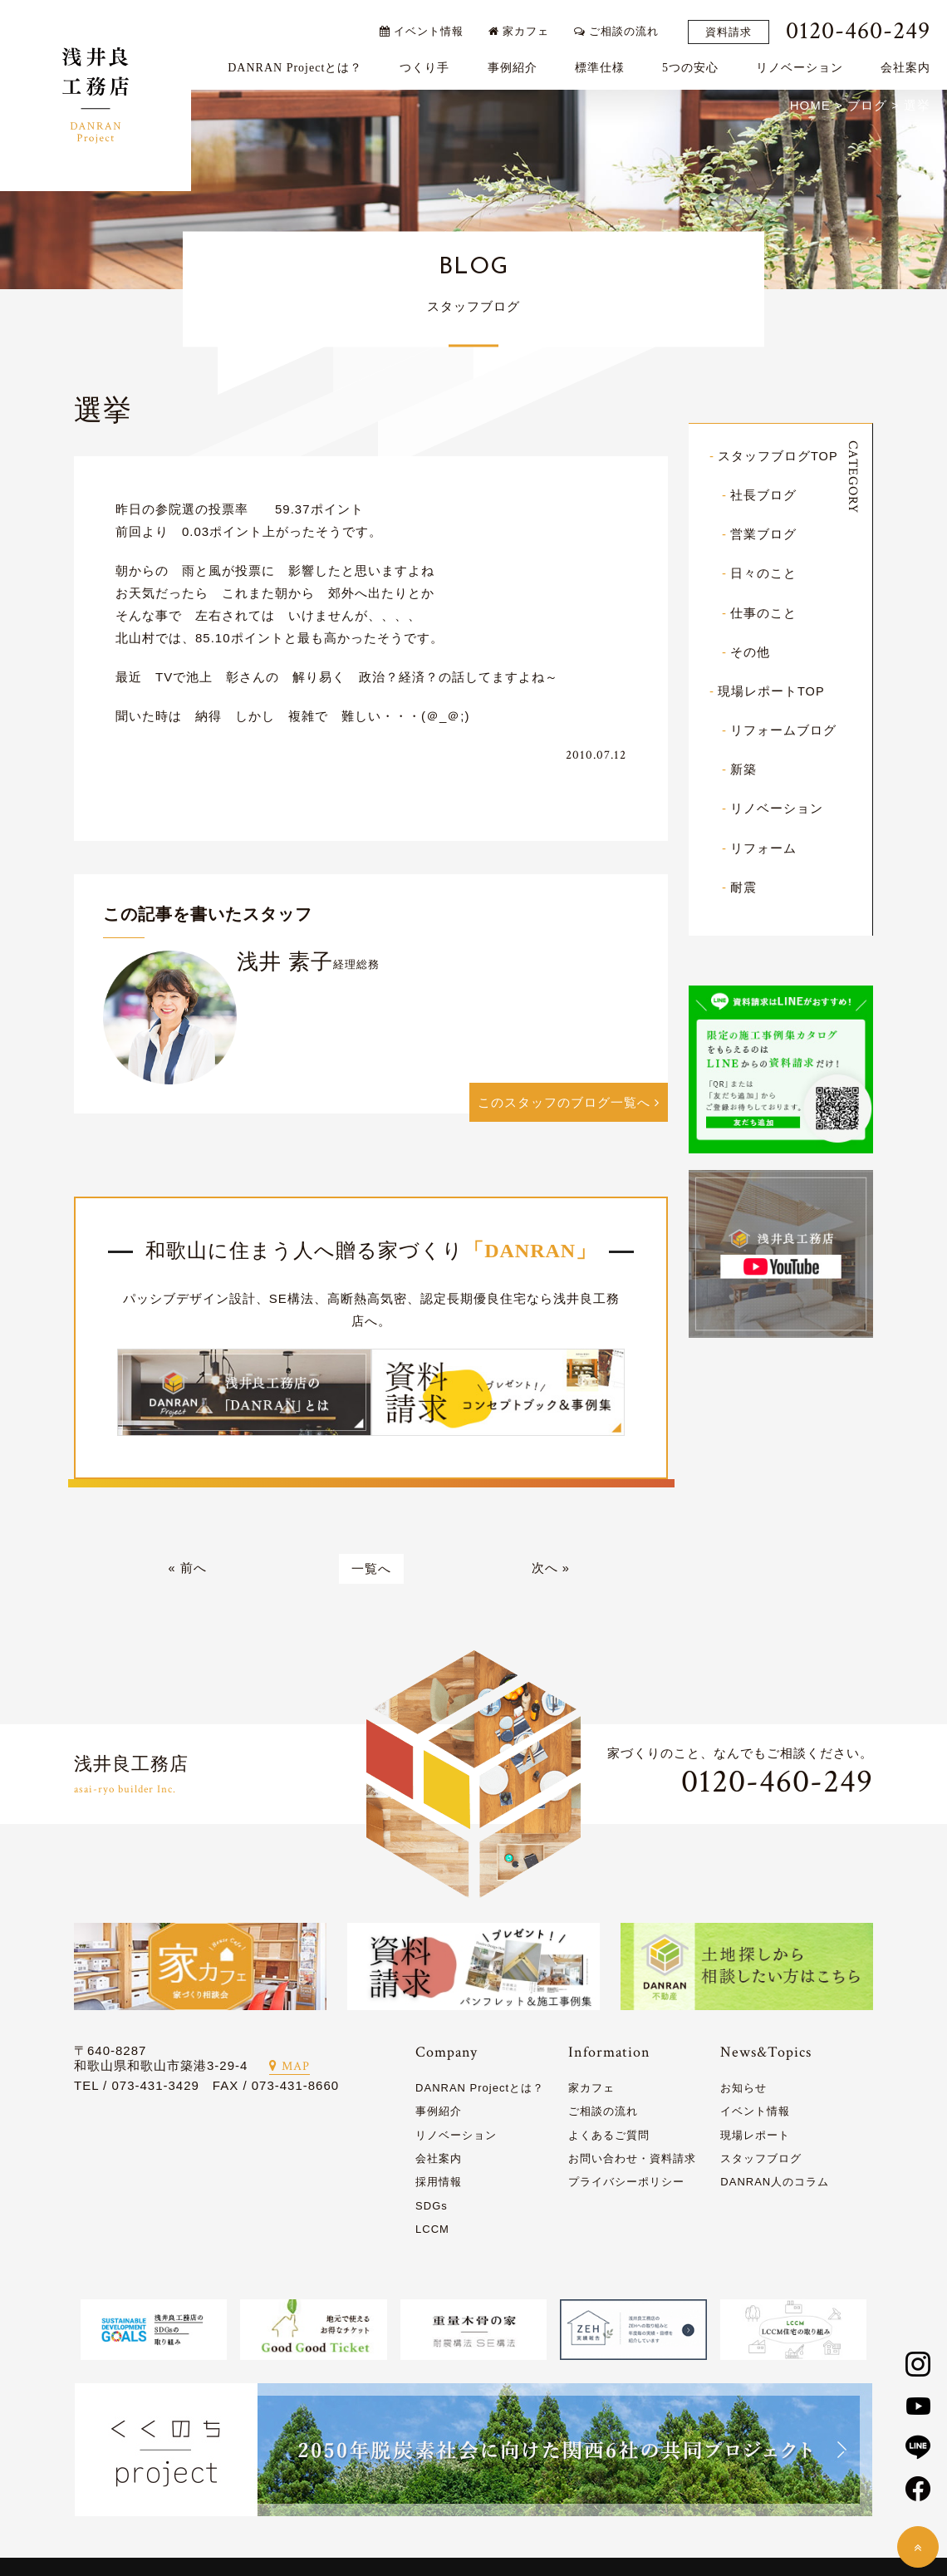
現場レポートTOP (772, 692)
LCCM (432, 2231)
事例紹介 (516, 63)
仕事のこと (763, 614)
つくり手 (429, 63)
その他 (750, 653)
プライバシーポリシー (626, 2185)
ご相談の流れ (620, 27)
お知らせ (743, 2090)
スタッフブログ (761, 2161)
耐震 (743, 887)
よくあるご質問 (609, 2137)
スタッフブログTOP (778, 457)
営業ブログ (763, 535)
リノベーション (803, 63)
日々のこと (763, 575)
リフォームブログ (783, 731)
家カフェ (523, 27)
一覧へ (371, 1571)
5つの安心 (694, 63)
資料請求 (732, 28)
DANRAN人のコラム (774, 2185)
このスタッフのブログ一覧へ (569, 1105)
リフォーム (763, 848)
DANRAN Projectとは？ (299, 63)
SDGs (431, 2208)
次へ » (550, 1571)
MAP (289, 2069)
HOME (810, 107)
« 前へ (187, 1571)
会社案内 (910, 63)
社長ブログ (763, 496)
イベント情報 (425, 27)
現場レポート (755, 2137)
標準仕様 (603, 63)
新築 (743, 770)
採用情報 (438, 2185)
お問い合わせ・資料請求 (632, 2161)
